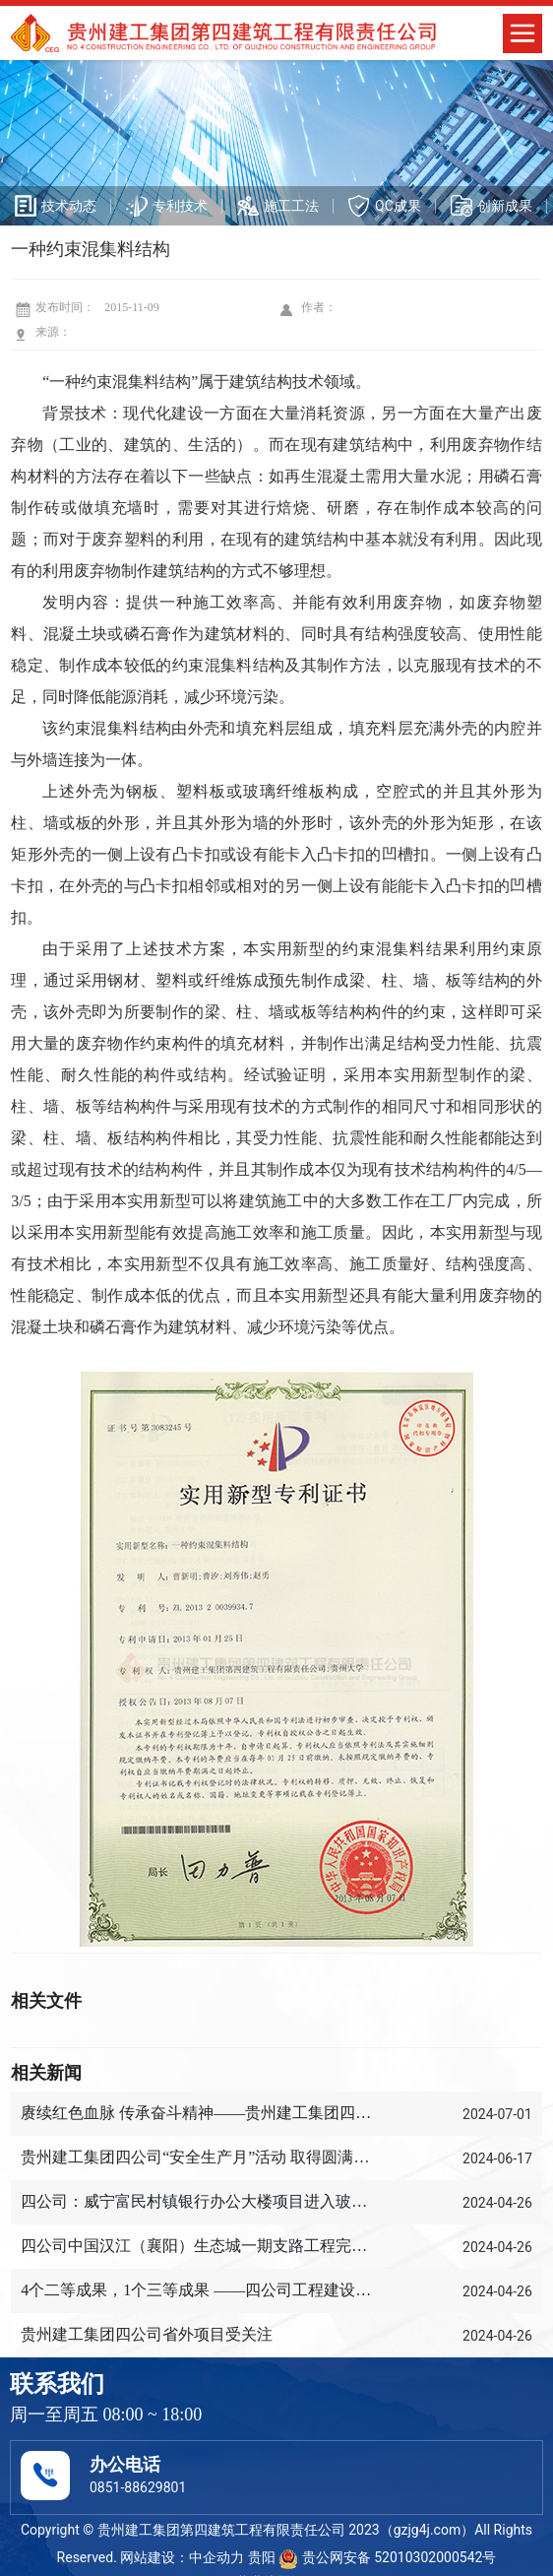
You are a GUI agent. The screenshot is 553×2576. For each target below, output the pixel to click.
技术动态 (68, 206)
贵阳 (262, 2557)
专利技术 (180, 206)
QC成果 (398, 206)
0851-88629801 (138, 2487)
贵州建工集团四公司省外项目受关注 (147, 2334)
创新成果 (504, 206)
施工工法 (291, 206)
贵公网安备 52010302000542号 (387, 2557)
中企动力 (216, 2557)
